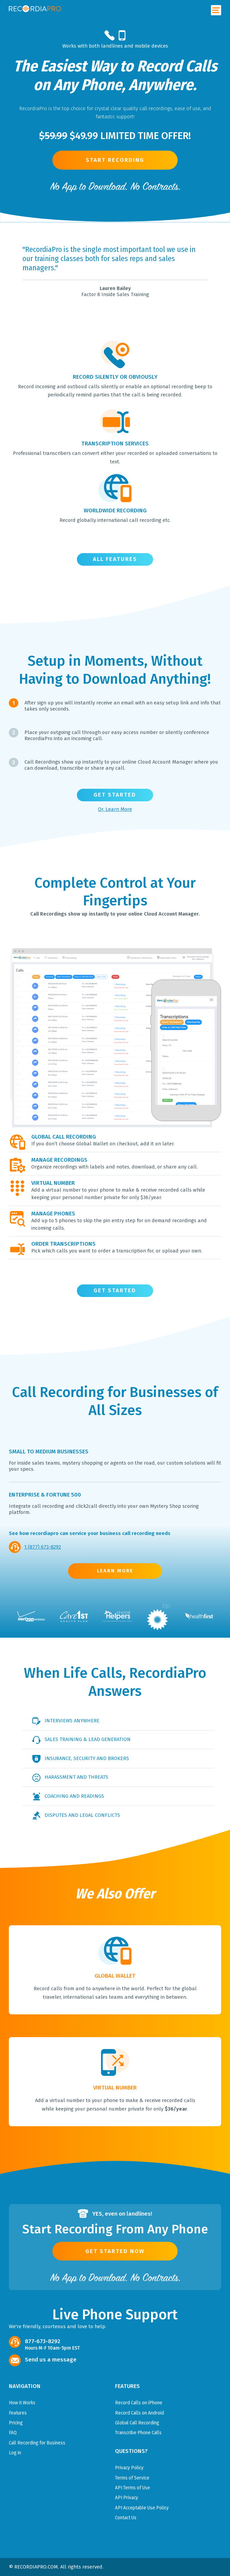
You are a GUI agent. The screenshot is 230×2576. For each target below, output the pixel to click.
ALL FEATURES (115, 559)
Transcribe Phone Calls (138, 2432)
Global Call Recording (137, 2423)
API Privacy (126, 2497)
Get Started (115, 794)
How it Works (22, 2403)
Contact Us (125, 2517)
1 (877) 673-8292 (42, 1547)
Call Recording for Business (37, 2443)
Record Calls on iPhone (138, 2403)
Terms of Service (132, 2478)
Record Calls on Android (139, 2413)
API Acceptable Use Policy (142, 2508)
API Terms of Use (132, 2488)
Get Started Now (115, 2251)
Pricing (16, 2423)
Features (18, 2413)
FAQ (13, 2432)
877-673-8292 (42, 2341)
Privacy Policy (129, 2467)
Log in (15, 2453)
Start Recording (115, 160)
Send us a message (51, 2359)
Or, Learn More (115, 809)
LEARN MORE (115, 1571)
